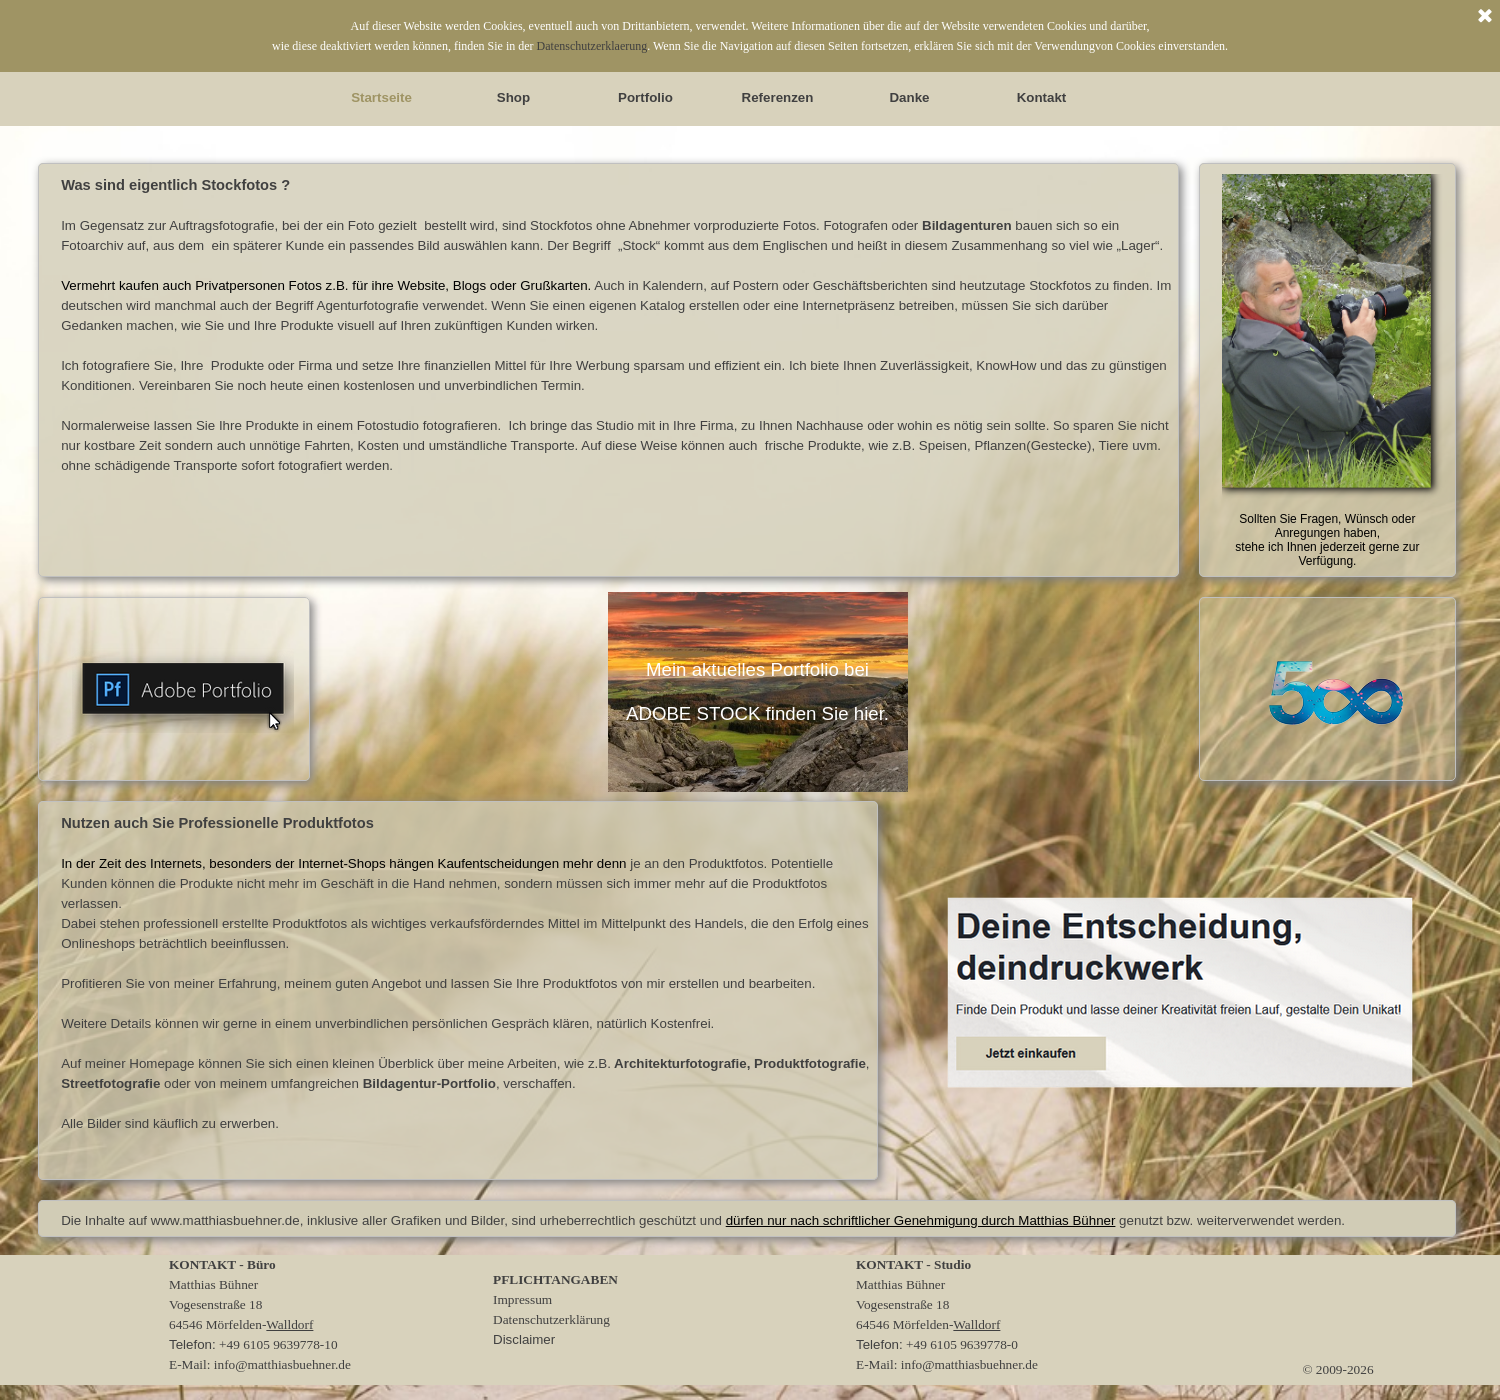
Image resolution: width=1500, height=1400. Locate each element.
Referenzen (778, 97)
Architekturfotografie (680, 1063)
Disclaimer (524, 1339)
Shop (513, 97)
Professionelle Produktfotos (275, 823)
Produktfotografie (810, 1063)
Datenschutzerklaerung (592, 46)
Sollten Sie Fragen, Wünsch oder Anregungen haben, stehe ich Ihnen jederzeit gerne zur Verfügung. (1327, 540)
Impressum (522, 1299)
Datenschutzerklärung (551, 1319)
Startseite (381, 97)
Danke (909, 97)
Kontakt (1042, 97)
